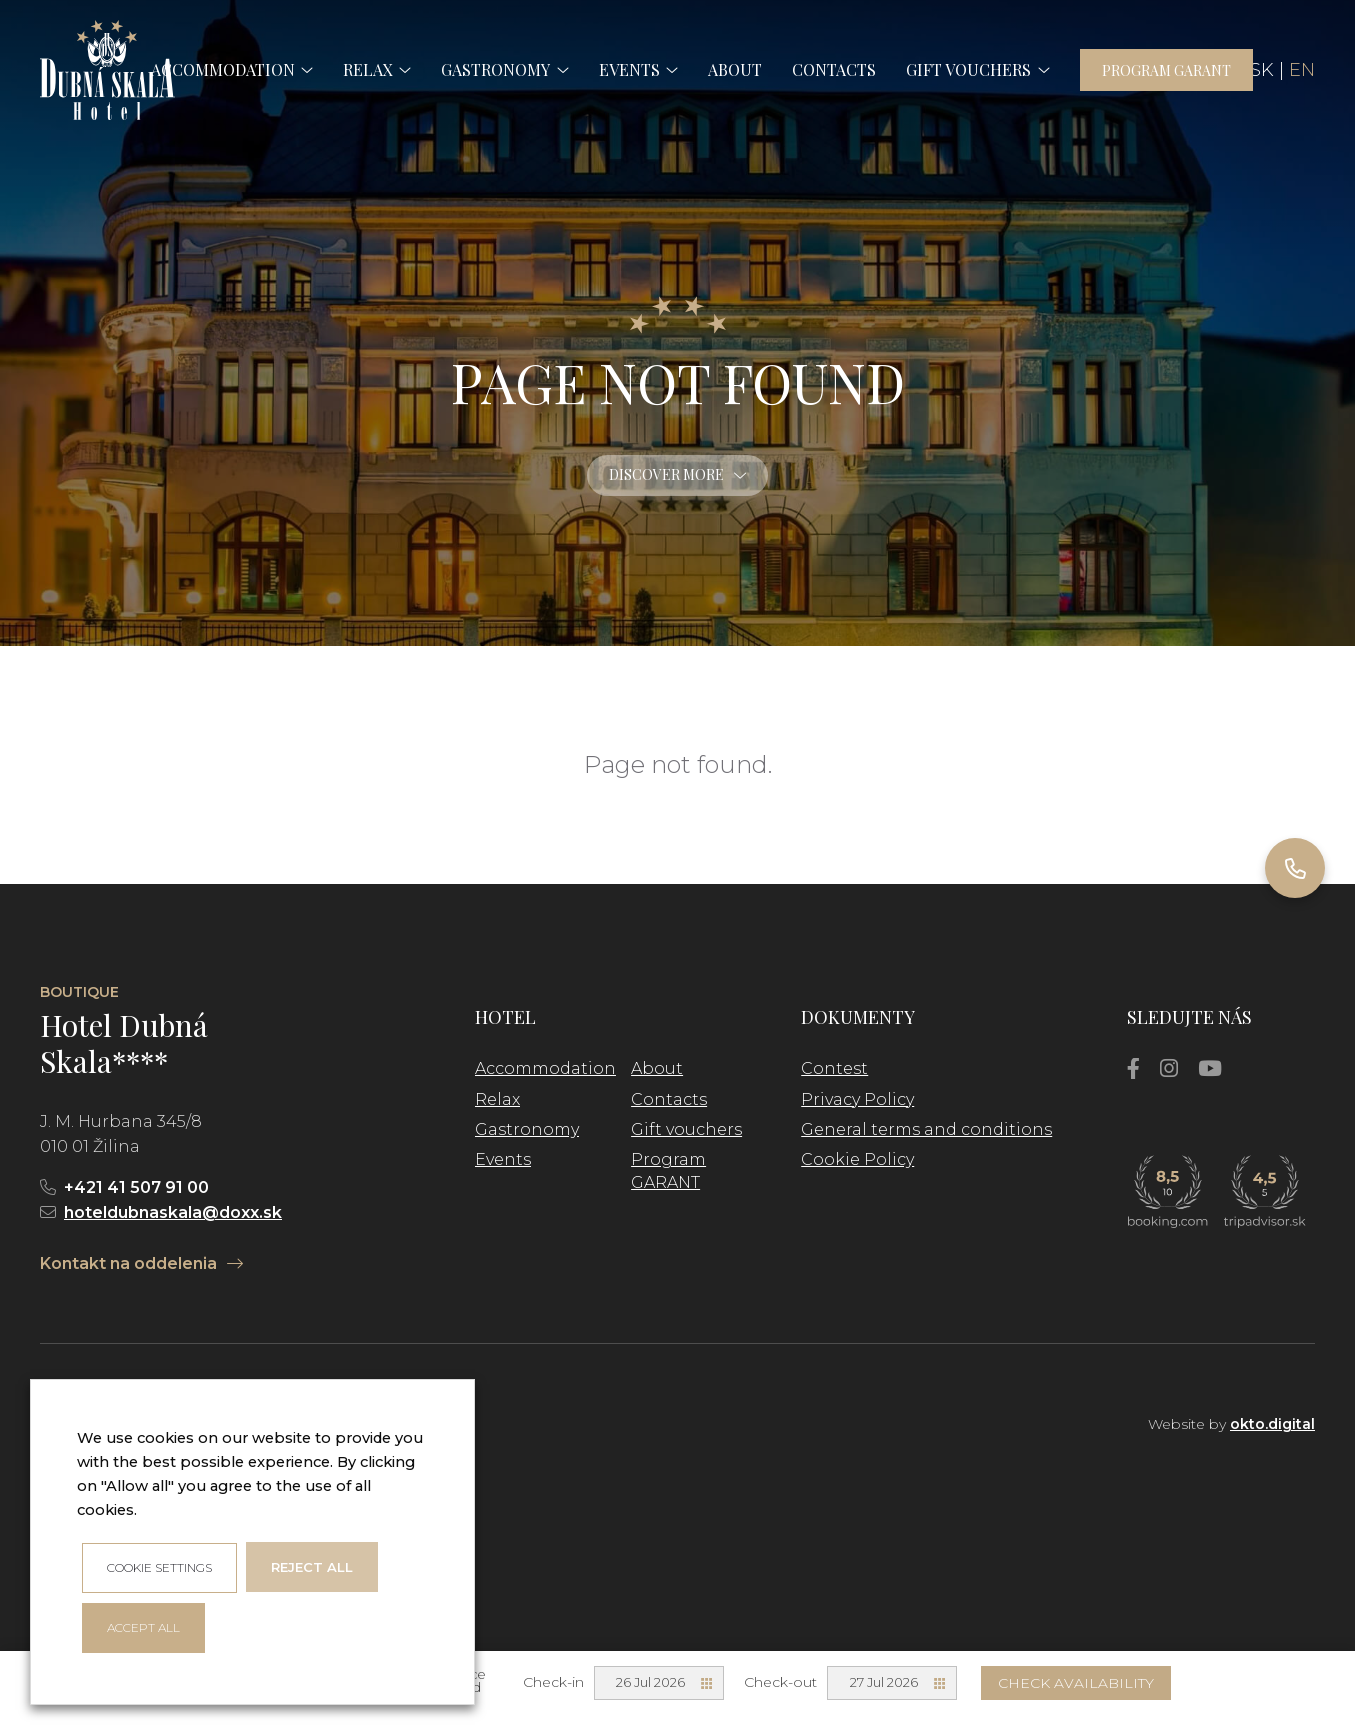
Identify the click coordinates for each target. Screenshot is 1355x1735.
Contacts (669, 1099)
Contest (834, 1068)
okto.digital (1272, 1424)
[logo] (107, 70)
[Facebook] (1133, 1068)
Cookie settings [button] (159, 1567)
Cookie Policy (857, 1159)
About (657, 1068)
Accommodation (545, 1068)
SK (1262, 70)
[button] (304, 70)
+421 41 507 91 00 (136, 1187)
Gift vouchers (686, 1129)
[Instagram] (1169, 1068)
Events (503, 1159)
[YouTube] (1210, 1068)
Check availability (1076, 1683)
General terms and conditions (926, 1129)
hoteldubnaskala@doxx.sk (173, 1212)
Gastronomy (527, 1129)
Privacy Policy (857, 1099)
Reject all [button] (312, 1567)
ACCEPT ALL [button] (143, 1627)
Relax (497, 1099)
